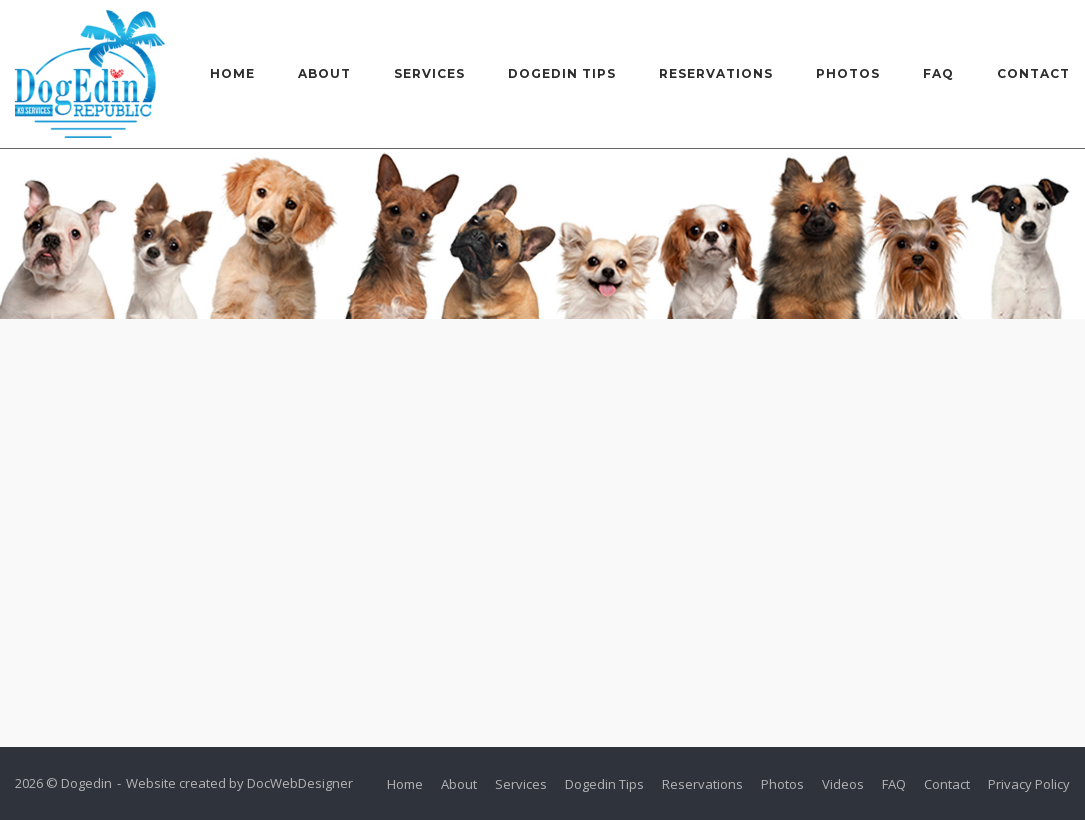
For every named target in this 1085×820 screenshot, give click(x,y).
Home (232, 73)
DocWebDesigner (300, 783)
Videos (843, 784)
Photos (848, 73)
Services (429, 73)
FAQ (938, 73)
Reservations (716, 73)
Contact (1033, 73)
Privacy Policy (1029, 784)
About (324, 73)
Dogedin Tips (562, 73)
